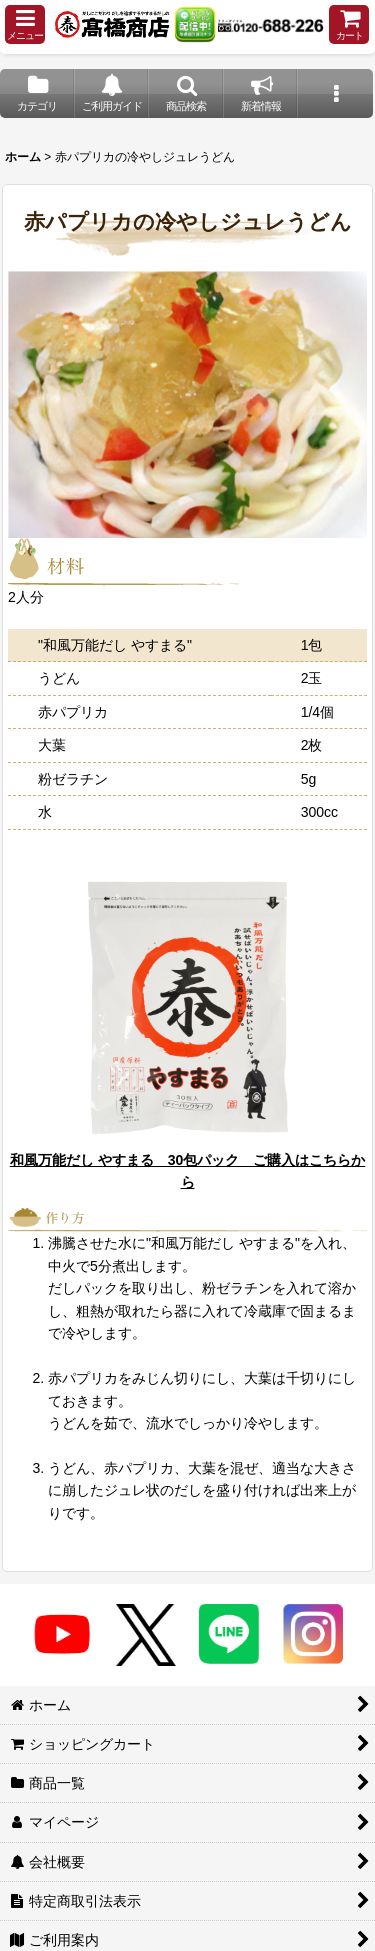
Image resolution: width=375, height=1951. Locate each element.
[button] (25, 24)
